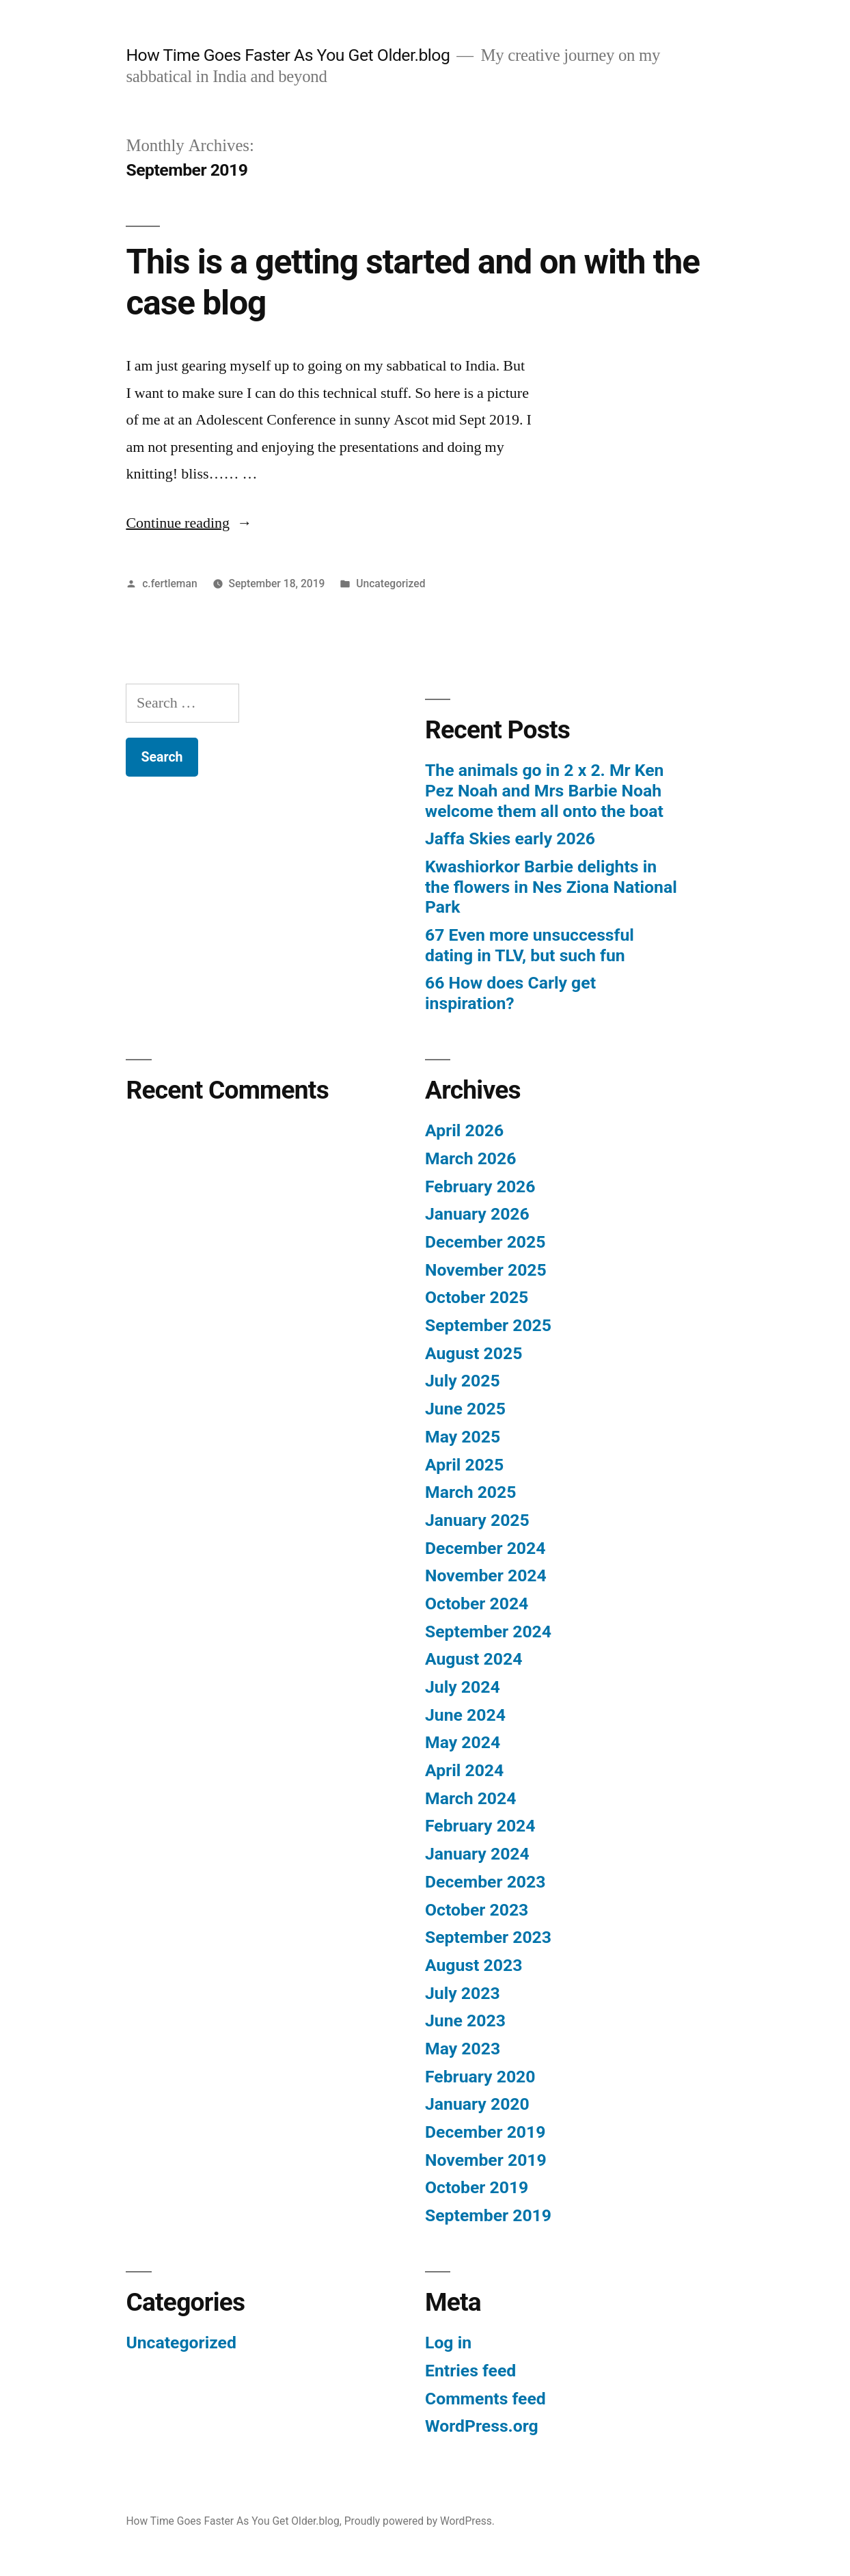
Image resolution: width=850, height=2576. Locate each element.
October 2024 (476, 1603)
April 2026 (464, 1130)
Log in (448, 2342)
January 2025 (477, 1520)
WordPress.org (481, 2426)
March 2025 (470, 1492)
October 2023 (476, 1910)
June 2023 (465, 2020)
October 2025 (476, 1297)
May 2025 (462, 1437)
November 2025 (486, 1270)
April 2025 (464, 1465)
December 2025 (485, 1242)
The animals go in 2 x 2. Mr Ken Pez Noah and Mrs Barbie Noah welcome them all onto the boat (544, 790)
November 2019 (486, 2160)
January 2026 (477, 1214)
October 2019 (476, 2187)
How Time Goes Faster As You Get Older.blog (288, 55)
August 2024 (473, 1659)
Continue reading (189, 523)
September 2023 (488, 1937)
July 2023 (462, 1993)
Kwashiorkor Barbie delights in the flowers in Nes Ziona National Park (551, 887)
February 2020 (480, 2077)
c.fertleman (169, 583)
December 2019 (485, 2132)
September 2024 (488, 1631)
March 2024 (470, 1798)
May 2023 (462, 2048)
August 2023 (473, 1965)
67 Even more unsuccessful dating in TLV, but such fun (529, 945)
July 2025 (462, 1381)
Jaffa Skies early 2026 (510, 838)
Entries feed (470, 2370)
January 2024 (477, 1854)
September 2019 (488, 2215)
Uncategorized (390, 583)
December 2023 (485, 1882)
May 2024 (462, 1742)
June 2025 (465, 1409)
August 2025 (473, 1353)
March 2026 (470, 1158)
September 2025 (488, 1325)
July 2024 (462, 1687)
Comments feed (485, 2399)
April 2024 (464, 1770)
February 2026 (480, 1186)
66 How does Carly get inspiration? (510, 993)
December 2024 (485, 1548)
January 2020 (477, 2104)
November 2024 (486, 1575)
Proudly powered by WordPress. (419, 2520)
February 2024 (480, 1826)
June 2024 (465, 1715)
